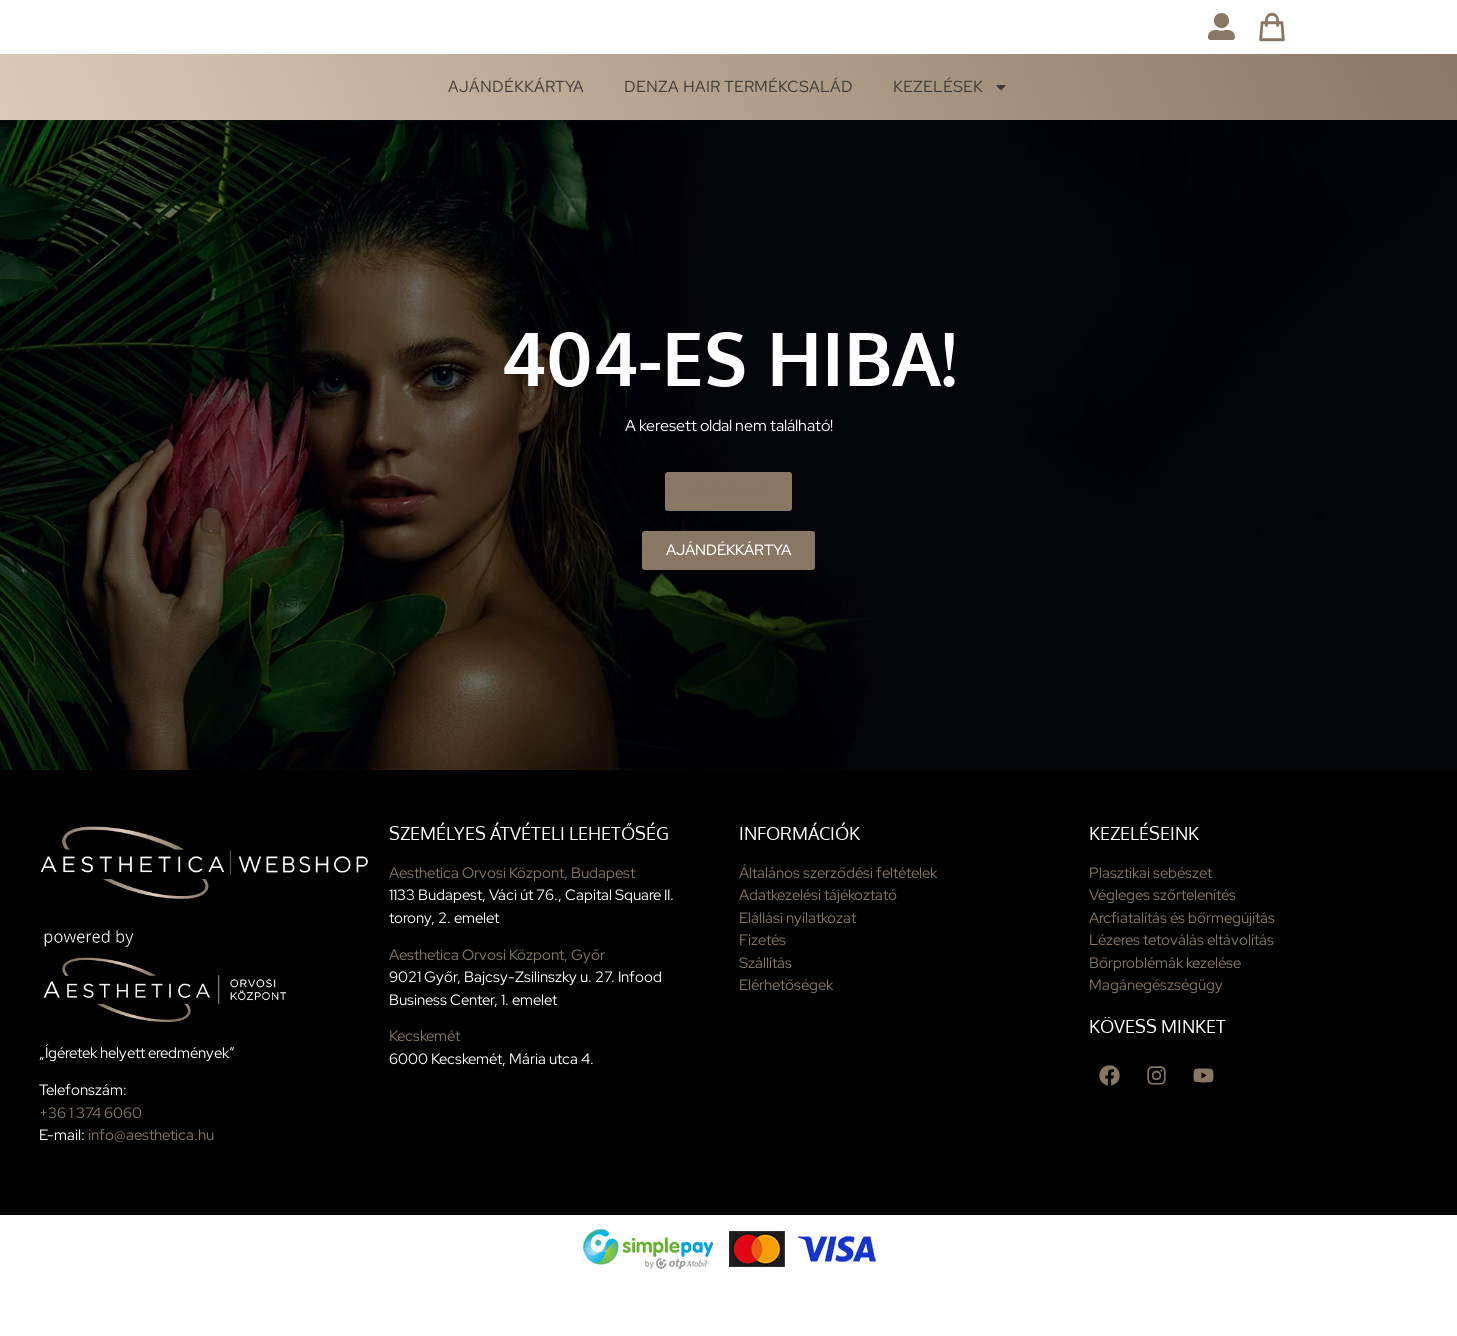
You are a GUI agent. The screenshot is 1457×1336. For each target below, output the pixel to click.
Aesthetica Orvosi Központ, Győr (497, 1006)
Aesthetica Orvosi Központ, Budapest (512, 924)
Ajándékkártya (516, 138)
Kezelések (951, 139)
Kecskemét (424, 1088)
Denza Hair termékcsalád (738, 138)
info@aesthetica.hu (151, 1187)
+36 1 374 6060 (90, 1164)
